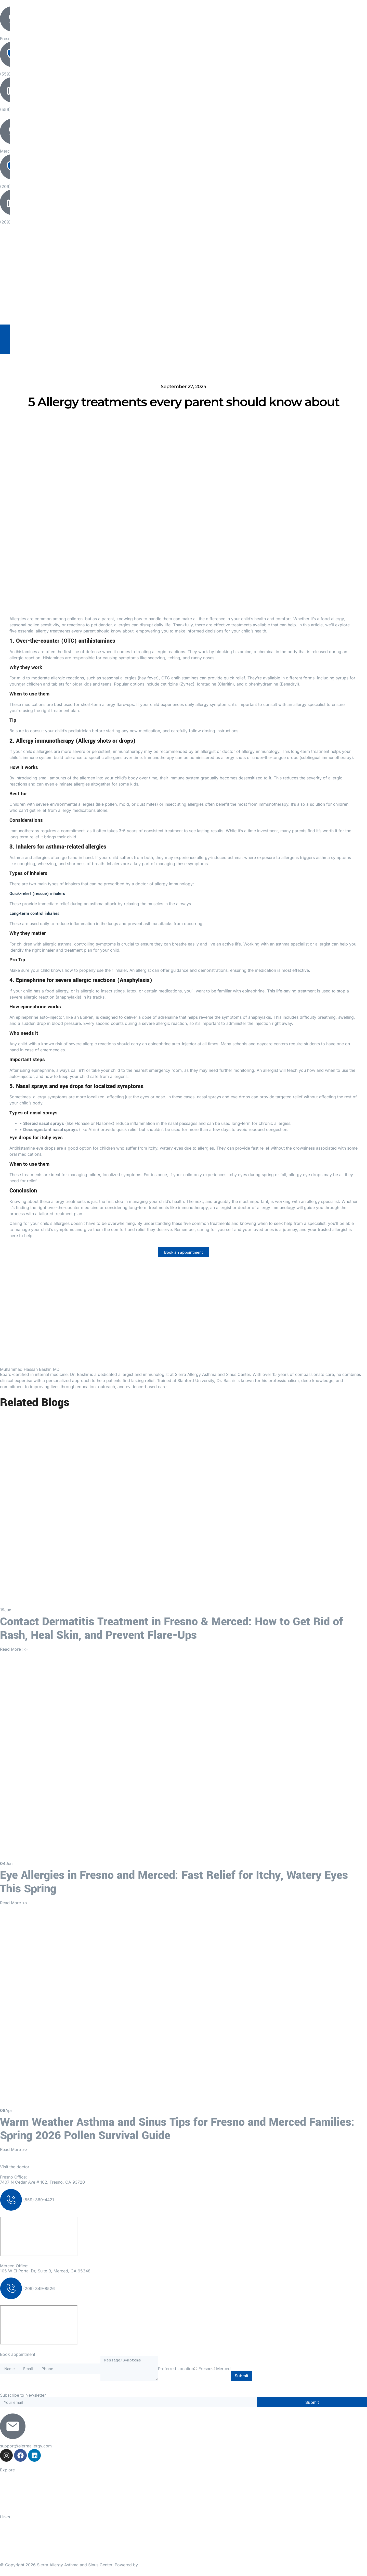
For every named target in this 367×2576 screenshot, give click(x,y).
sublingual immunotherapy (326, 757)
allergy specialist (309, 704)
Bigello (145, 2564)
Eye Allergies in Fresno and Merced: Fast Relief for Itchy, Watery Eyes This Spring (174, 1882)
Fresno (209, 2368)
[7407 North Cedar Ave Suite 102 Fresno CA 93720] (38, 2236)
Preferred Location (181, 2368)
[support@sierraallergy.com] (12, 2426)
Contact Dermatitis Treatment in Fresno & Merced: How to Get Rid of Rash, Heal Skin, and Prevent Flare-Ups (171, 1628)
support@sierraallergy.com (26, 2445)
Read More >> (14, 1649)
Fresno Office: (13, 2177)
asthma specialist (292, 944)
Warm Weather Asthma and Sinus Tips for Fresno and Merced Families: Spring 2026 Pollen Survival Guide (177, 2129)
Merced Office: (15, 2265)
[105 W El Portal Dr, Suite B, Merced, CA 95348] (38, 2325)
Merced (228, 2368)
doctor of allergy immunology (266, 1207)
